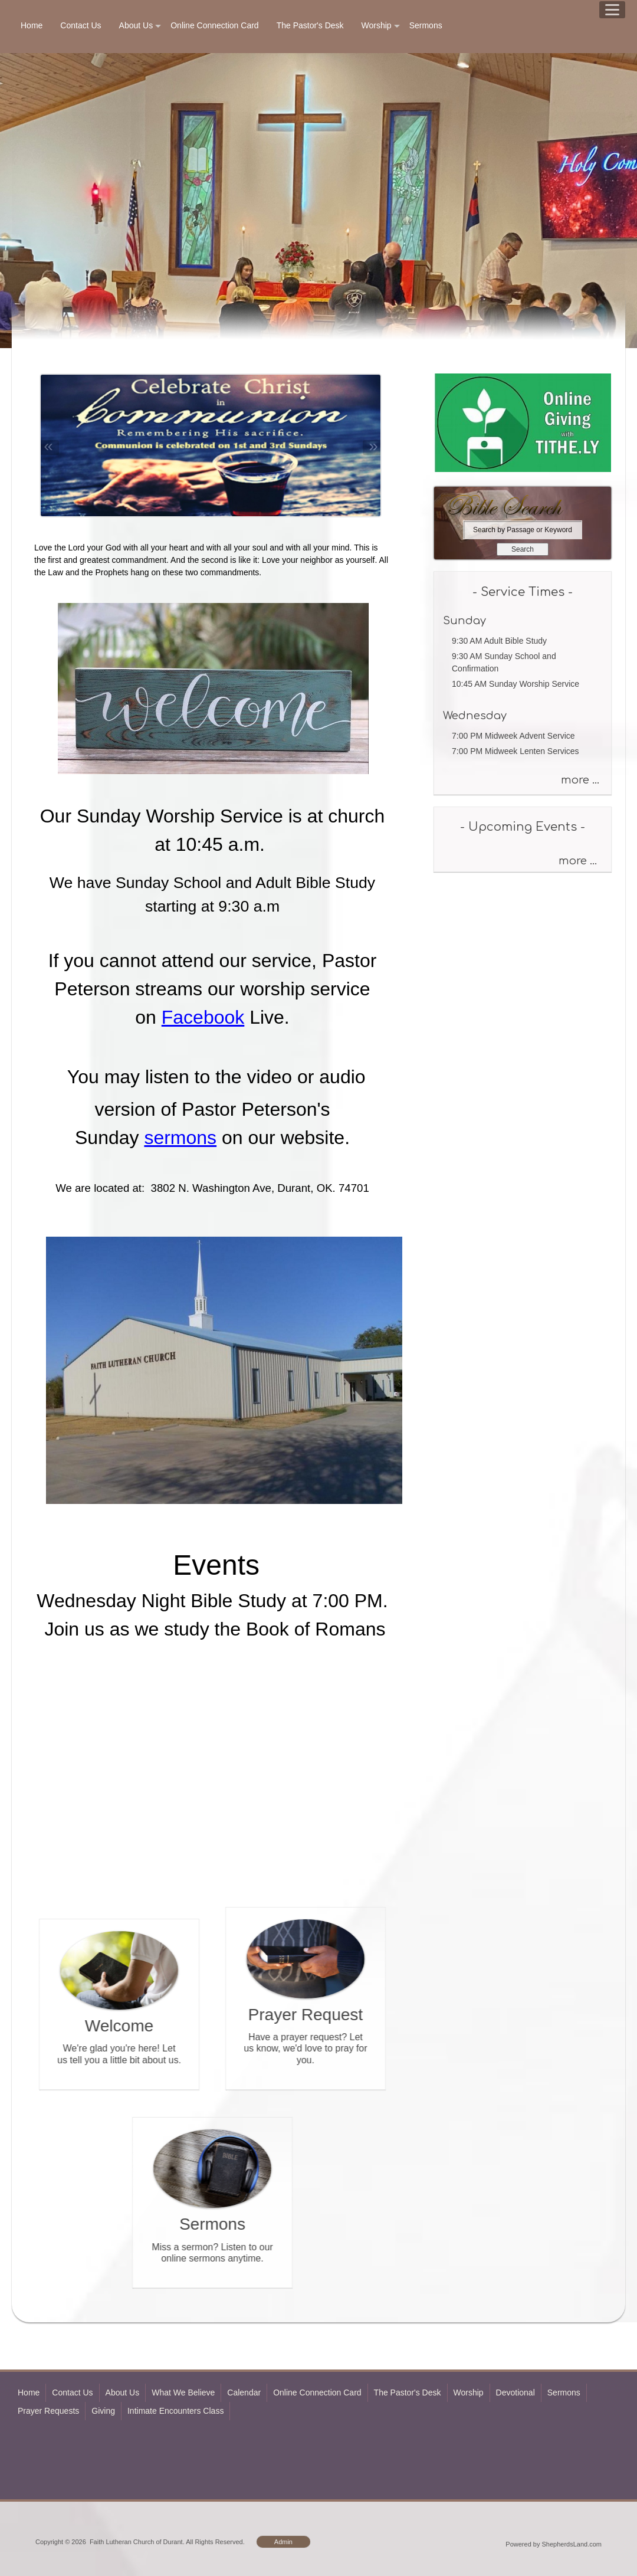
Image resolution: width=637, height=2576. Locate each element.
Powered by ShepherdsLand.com (553, 2544)
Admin (283, 2541)
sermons (180, 1137)
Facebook (203, 1017)
